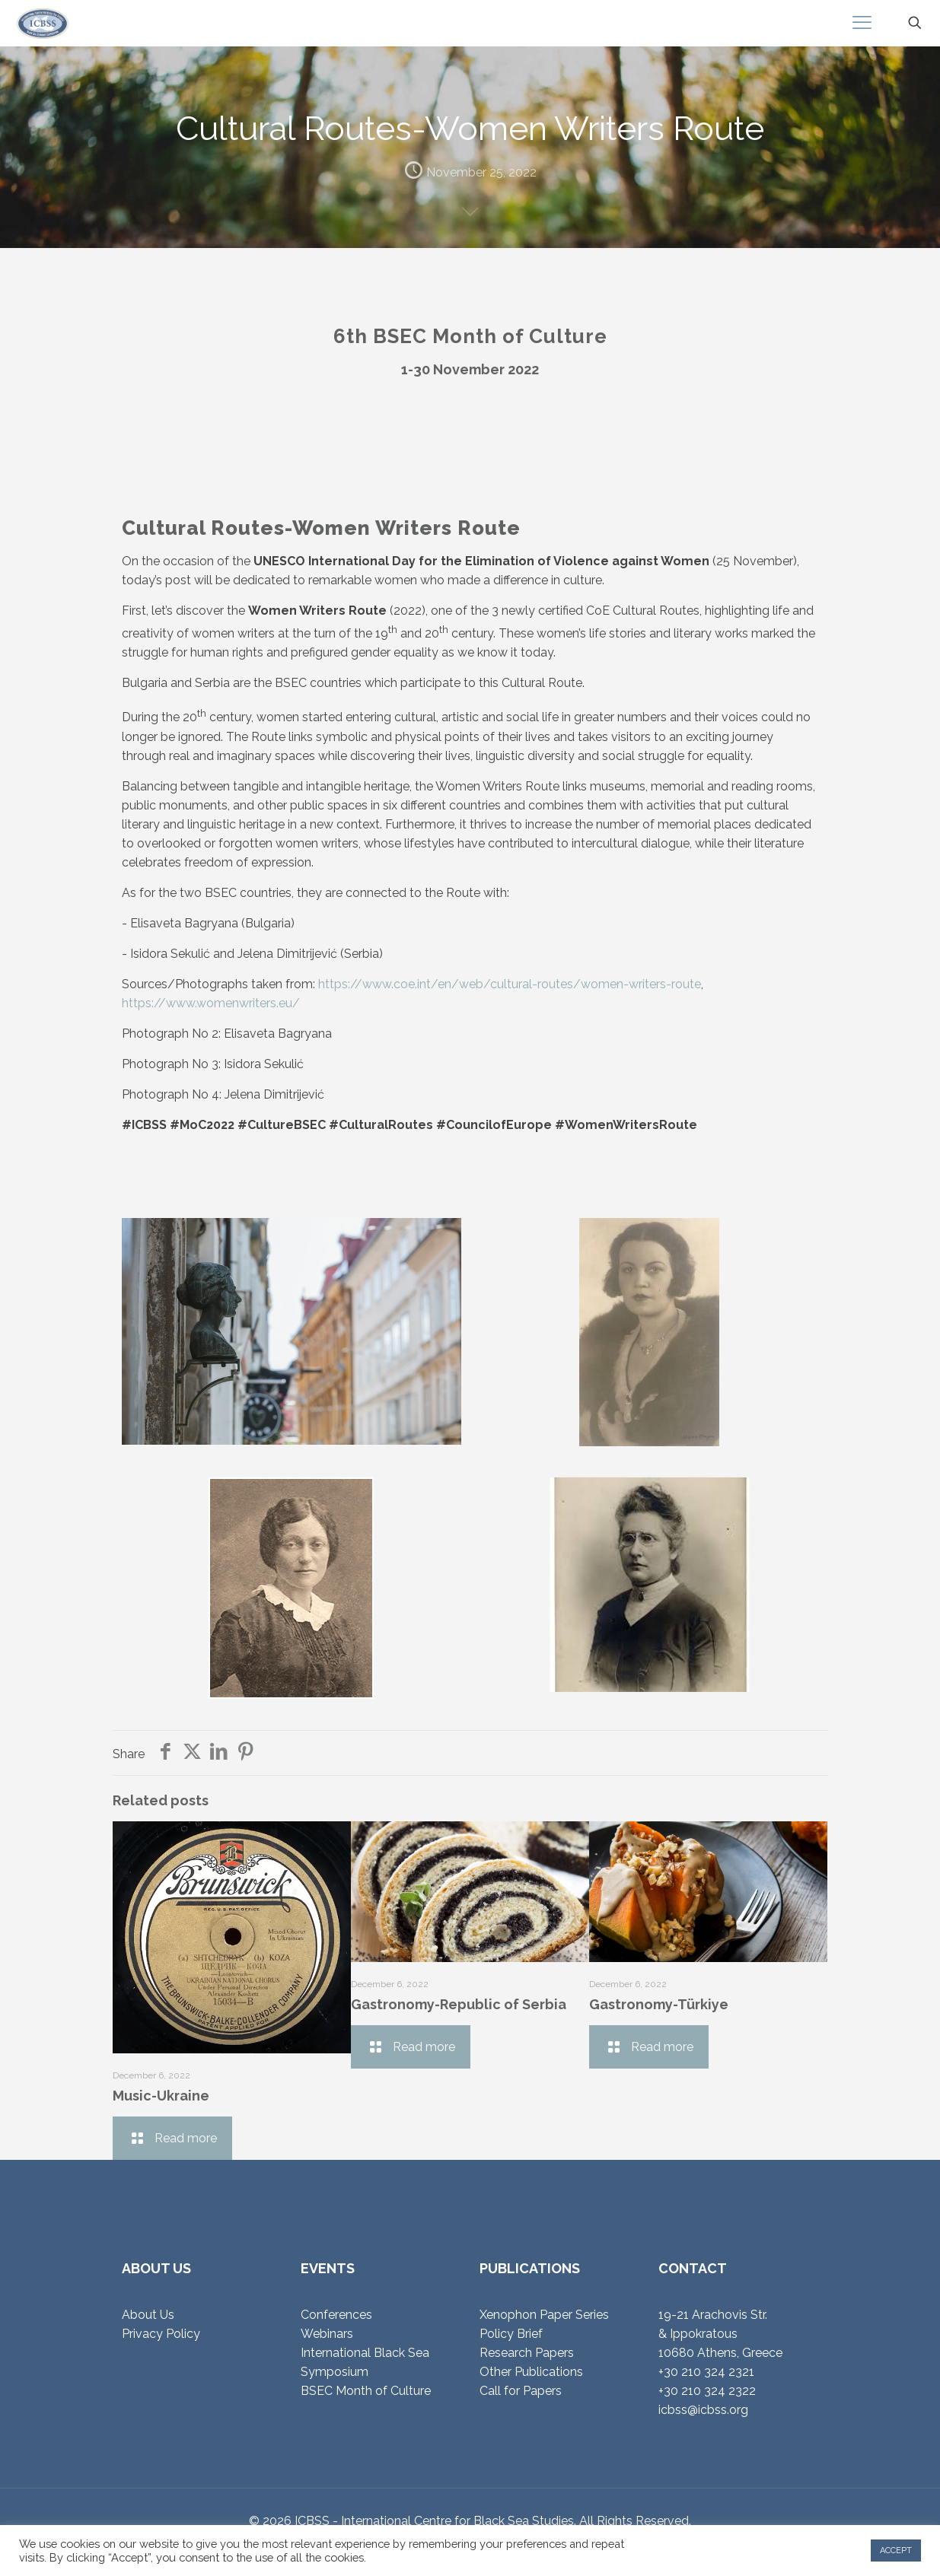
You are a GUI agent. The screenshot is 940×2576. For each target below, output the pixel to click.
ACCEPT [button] (896, 2550)
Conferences (336, 2314)
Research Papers (527, 2352)
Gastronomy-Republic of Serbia (458, 2004)
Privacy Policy (161, 2333)
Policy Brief (511, 2333)
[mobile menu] (862, 23)
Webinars (327, 2333)
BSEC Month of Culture (366, 2391)
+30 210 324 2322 (707, 2391)
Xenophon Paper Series (544, 2314)
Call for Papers (521, 2391)
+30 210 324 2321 (706, 2372)
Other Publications (531, 2372)
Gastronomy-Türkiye (658, 2004)
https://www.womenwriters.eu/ (211, 1003)
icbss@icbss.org (703, 2410)
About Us (148, 2314)
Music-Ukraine (161, 2096)
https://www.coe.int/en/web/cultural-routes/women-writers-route (509, 984)
